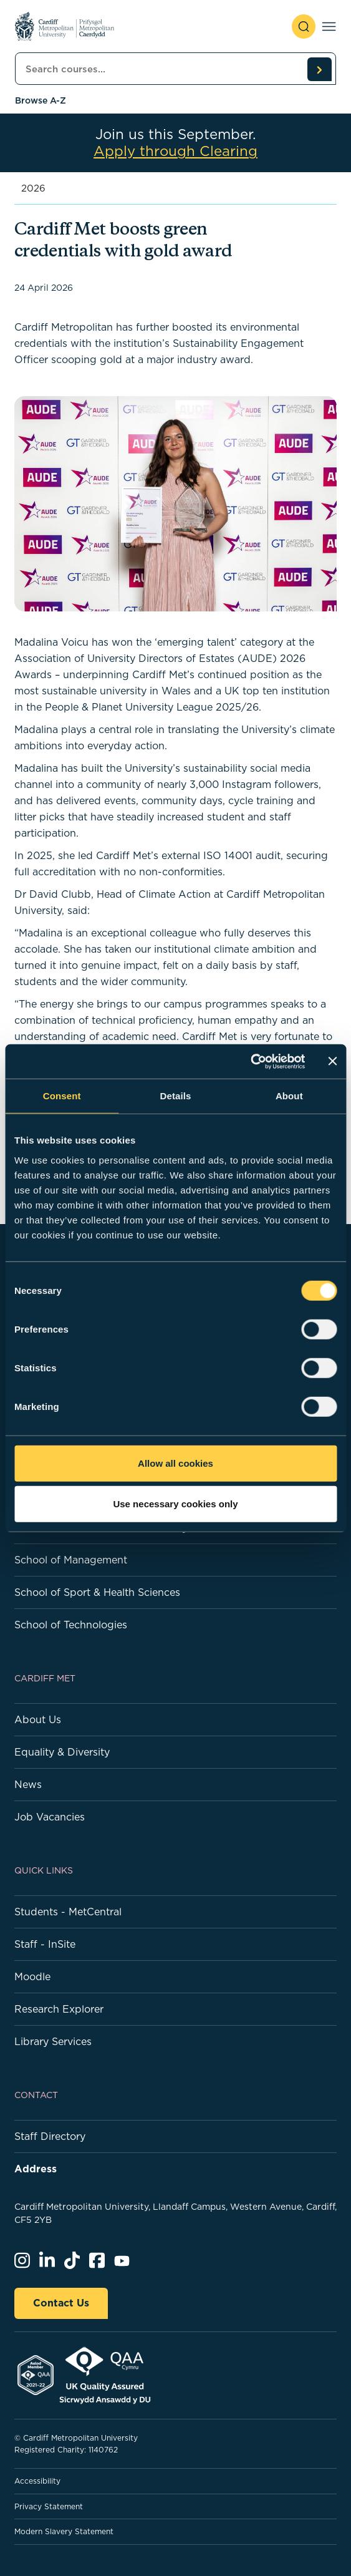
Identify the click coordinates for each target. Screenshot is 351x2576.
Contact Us (61, 2303)
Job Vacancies (49, 1817)
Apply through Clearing (175, 151)
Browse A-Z (40, 100)
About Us (37, 1719)
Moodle (32, 1976)
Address (35, 2168)
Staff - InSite (44, 1944)
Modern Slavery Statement (63, 2531)
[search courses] (319, 69)
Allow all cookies (175, 1462)
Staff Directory (49, 2136)
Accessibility (37, 2481)
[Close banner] (332, 1061)
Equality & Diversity (62, 1752)
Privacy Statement (48, 2506)
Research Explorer (58, 2009)
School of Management (70, 1560)
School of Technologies (70, 1624)
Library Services (53, 2041)
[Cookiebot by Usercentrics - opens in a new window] (250, 1061)
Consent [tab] (62, 1096)
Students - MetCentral (68, 1911)
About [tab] (289, 1096)
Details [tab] (175, 1096)
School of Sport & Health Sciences (97, 1592)
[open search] (303, 26)
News (28, 1784)
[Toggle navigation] (329, 26)
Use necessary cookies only (175, 1504)
